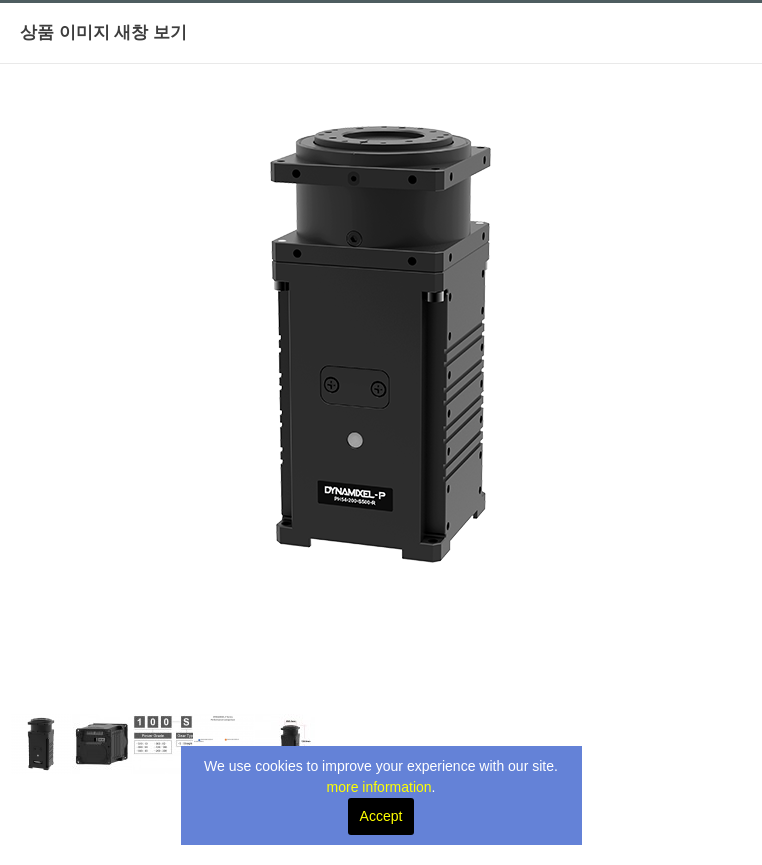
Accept (381, 816)
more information (379, 787)
